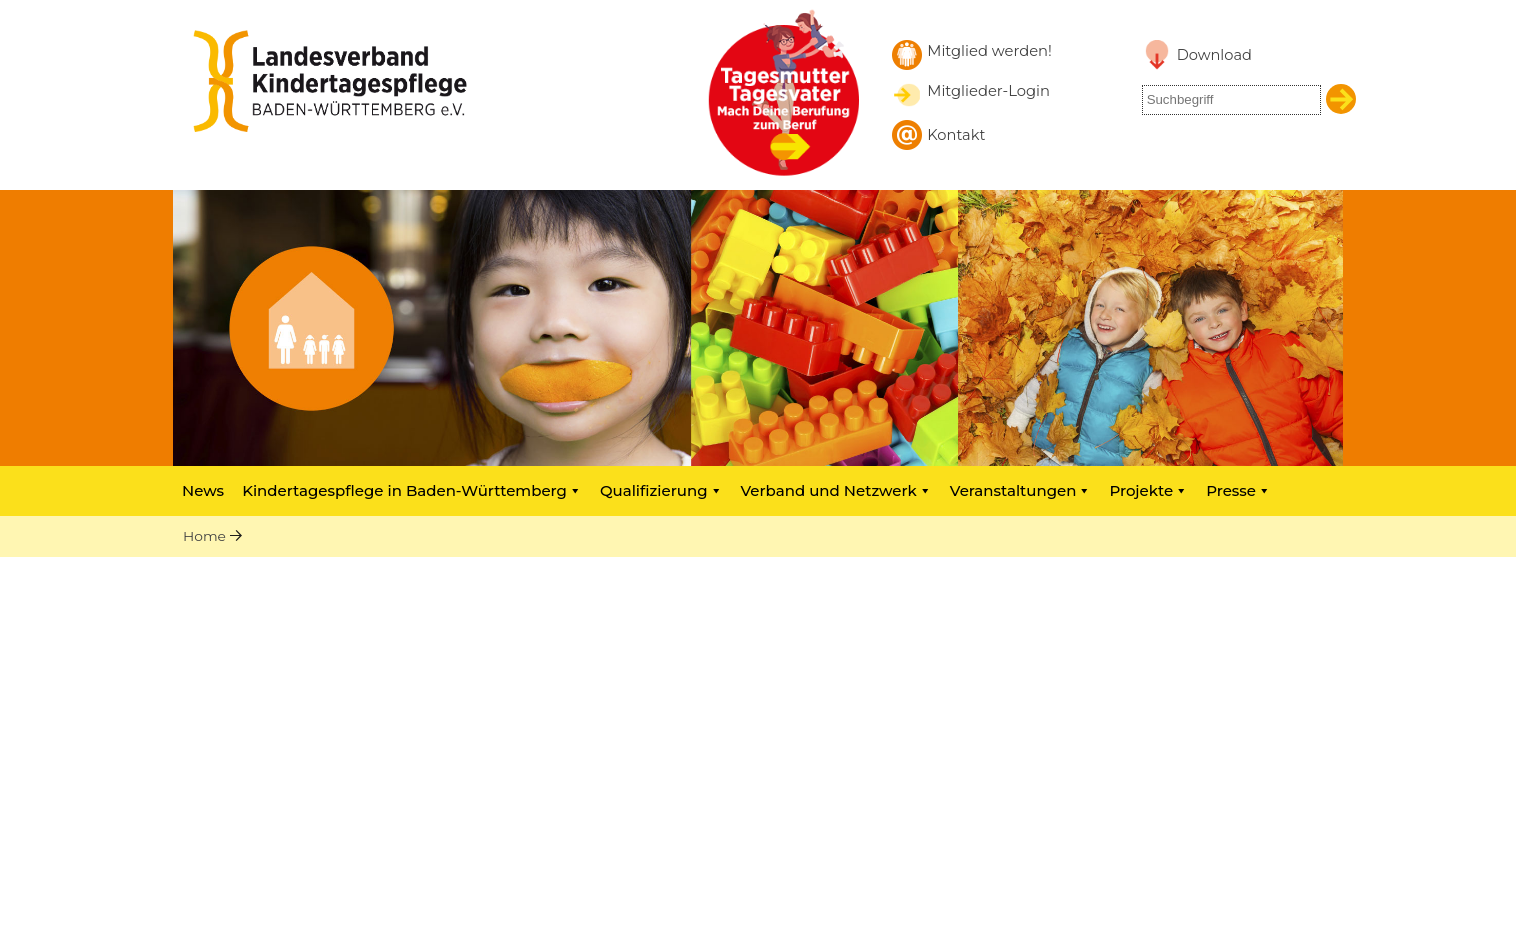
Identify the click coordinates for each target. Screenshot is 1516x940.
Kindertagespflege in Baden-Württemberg (412, 490)
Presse (1238, 490)
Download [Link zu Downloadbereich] (1214, 55)
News (203, 490)
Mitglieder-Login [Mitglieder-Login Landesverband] (988, 91)
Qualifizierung (661, 490)
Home (204, 536)
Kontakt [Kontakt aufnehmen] (956, 135)
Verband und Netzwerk (836, 490)
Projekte (1148, 490)
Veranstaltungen (1021, 490)
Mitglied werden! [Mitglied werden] (989, 51)
